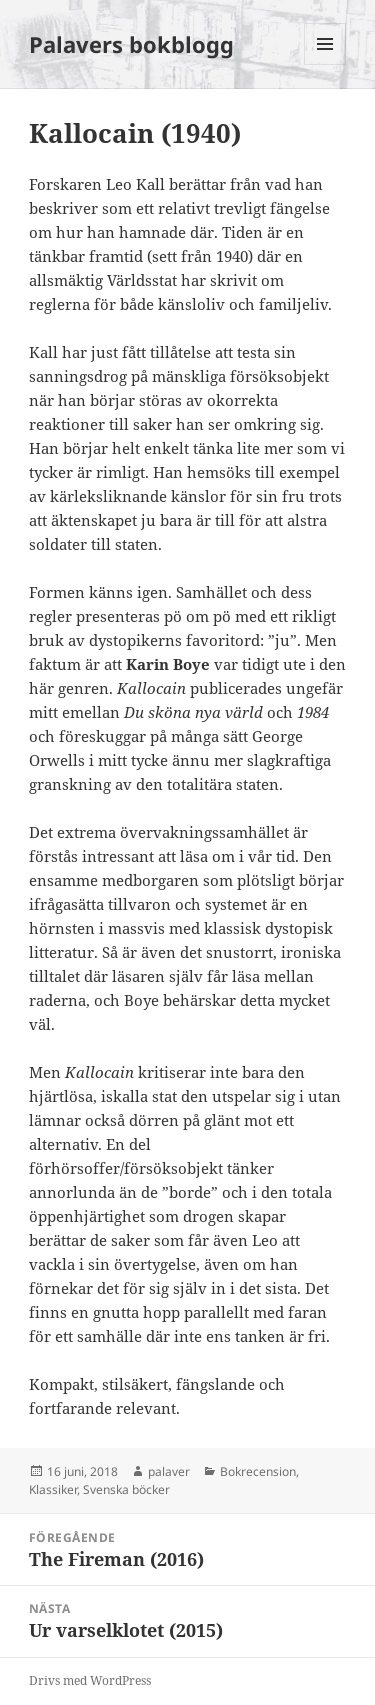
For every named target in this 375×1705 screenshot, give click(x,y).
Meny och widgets (325, 64)
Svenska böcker (126, 1489)
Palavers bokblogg (131, 44)
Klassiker (53, 1489)
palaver (169, 1471)
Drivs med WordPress (90, 1680)
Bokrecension (258, 1471)
